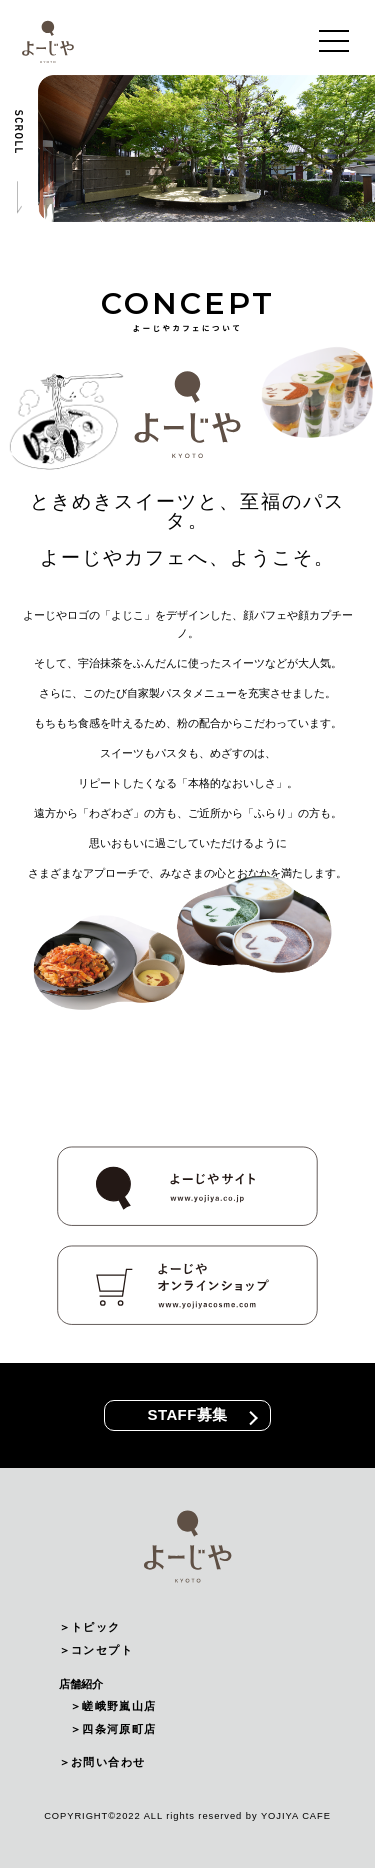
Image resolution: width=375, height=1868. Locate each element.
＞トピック (90, 1627)
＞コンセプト (96, 1650)
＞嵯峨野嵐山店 (113, 1706)
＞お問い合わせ (102, 1762)
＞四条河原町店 (113, 1729)
